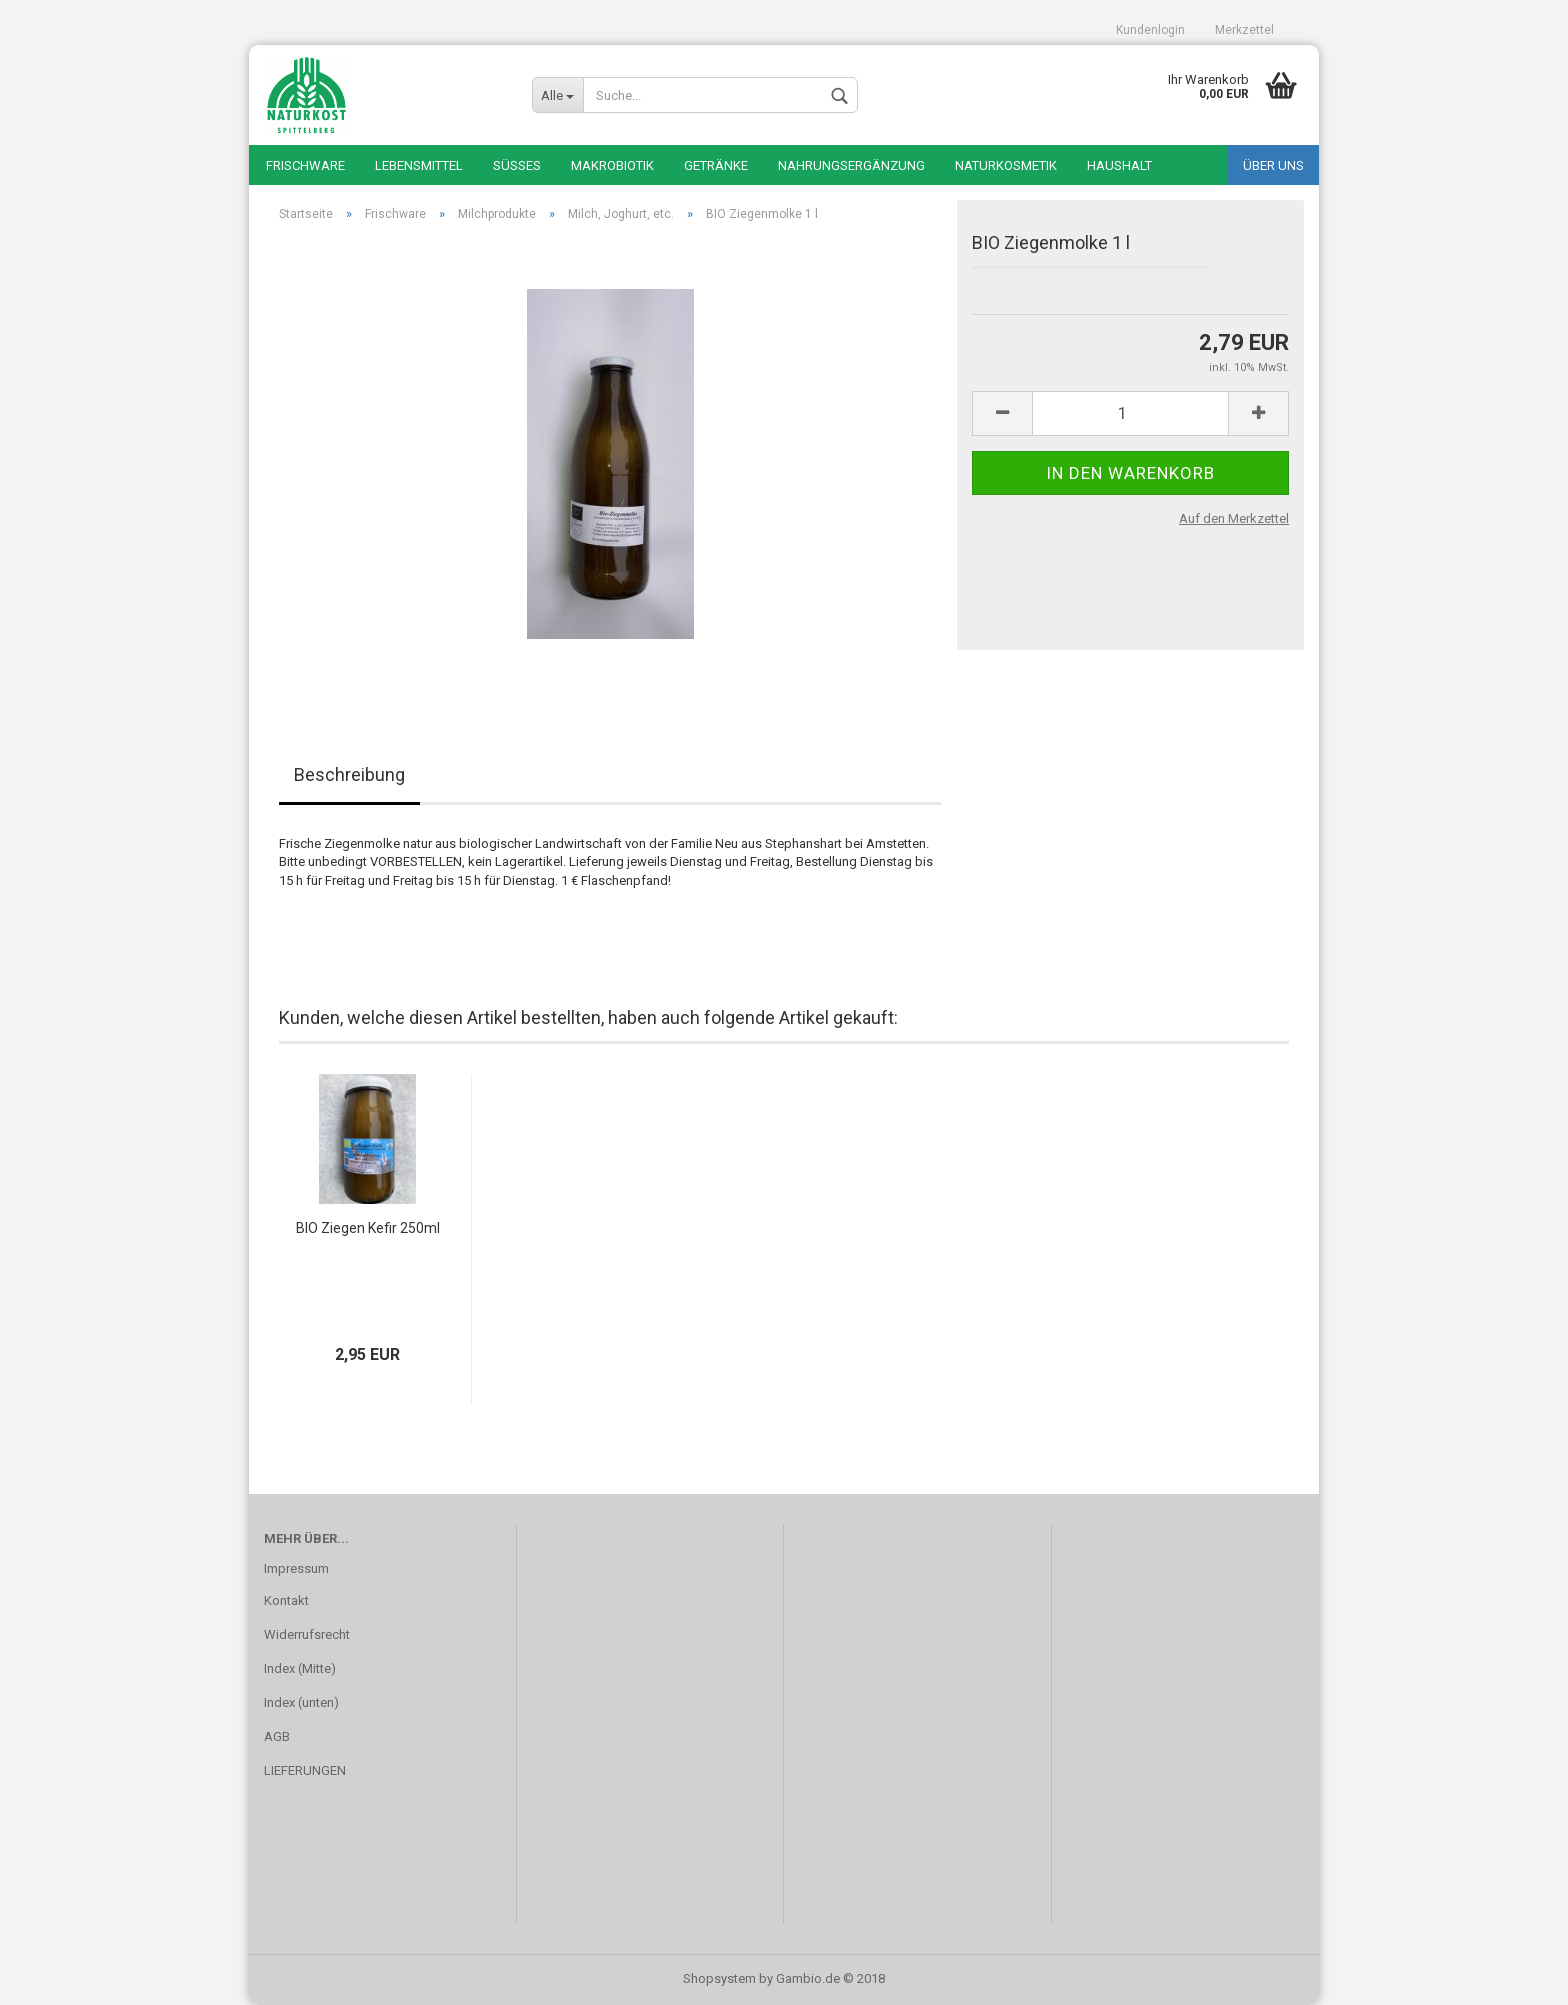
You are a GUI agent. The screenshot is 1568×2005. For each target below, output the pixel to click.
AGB (277, 1736)
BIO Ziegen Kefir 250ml (368, 1228)
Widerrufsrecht (307, 1634)
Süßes (517, 165)
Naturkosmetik (1006, 165)
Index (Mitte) (300, 1668)
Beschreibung (349, 774)
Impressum (296, 1568)
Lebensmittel (419, 165)
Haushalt (1119, 165)
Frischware (305, 165)
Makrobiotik (612, 165)
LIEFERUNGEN (305, 1770)
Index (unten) (301, 1702)
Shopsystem (719, 1978)
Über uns (1273, 165)
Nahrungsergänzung (851, 165)
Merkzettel (1244, 30)
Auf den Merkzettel (1234, 518)
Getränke (716, 165)
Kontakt (286, 1600)
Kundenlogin (1150, 30)
